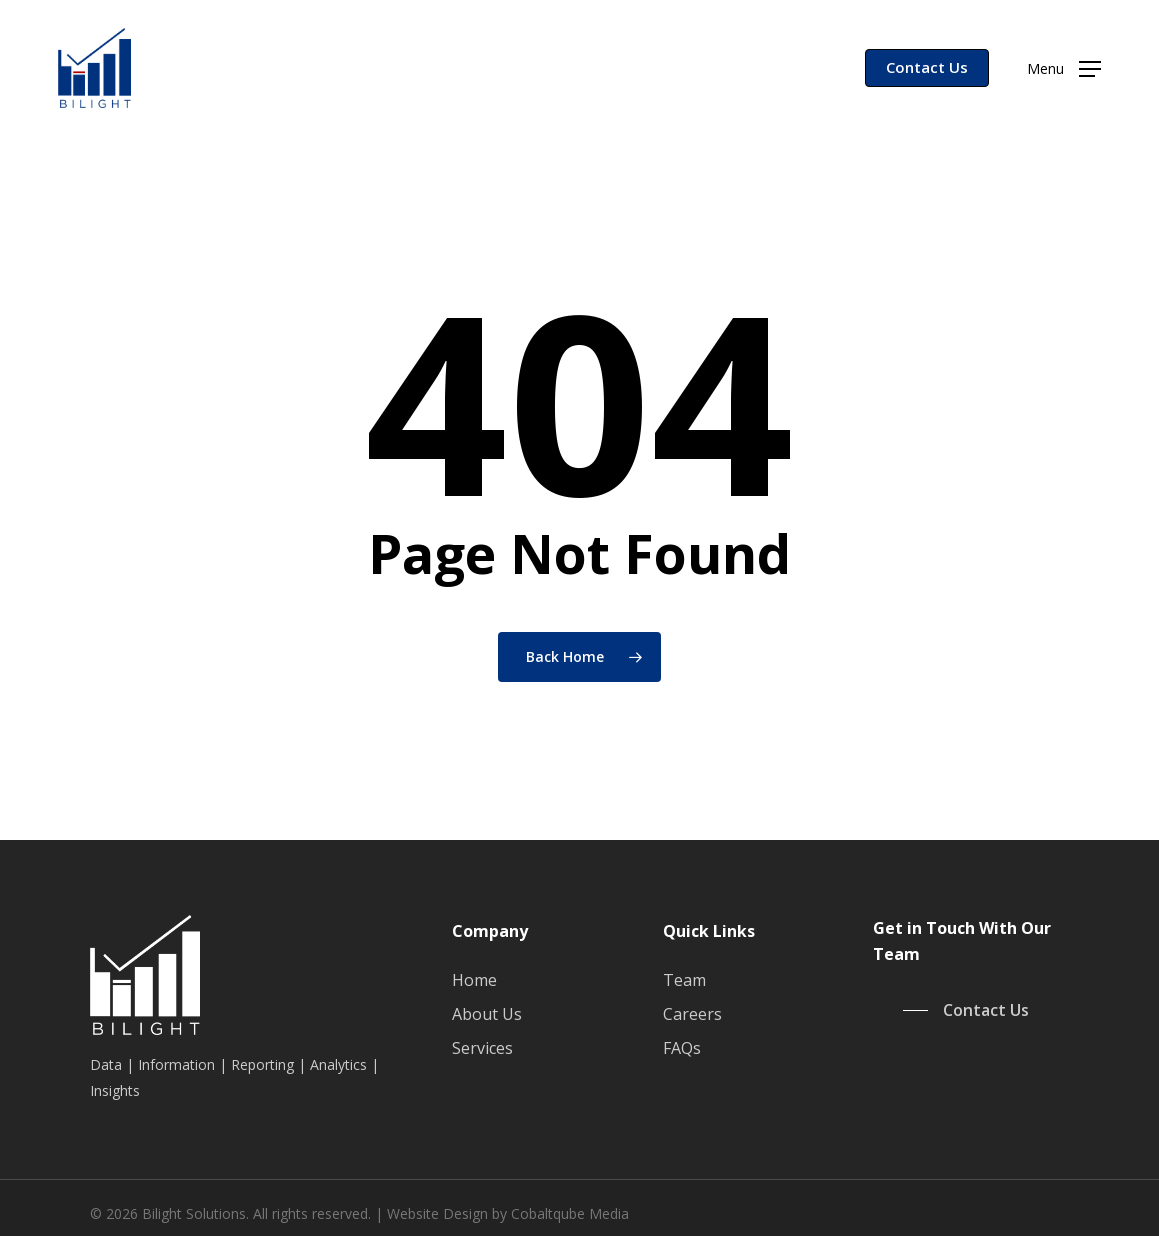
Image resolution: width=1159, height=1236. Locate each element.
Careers (692, 1014)
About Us (487, 1014)
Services (482, 1048)
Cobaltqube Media (570, 1213)
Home (474, 980)
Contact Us (927, 67)
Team (684, 980)
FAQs (682, 1048)
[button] (1064, 68)
